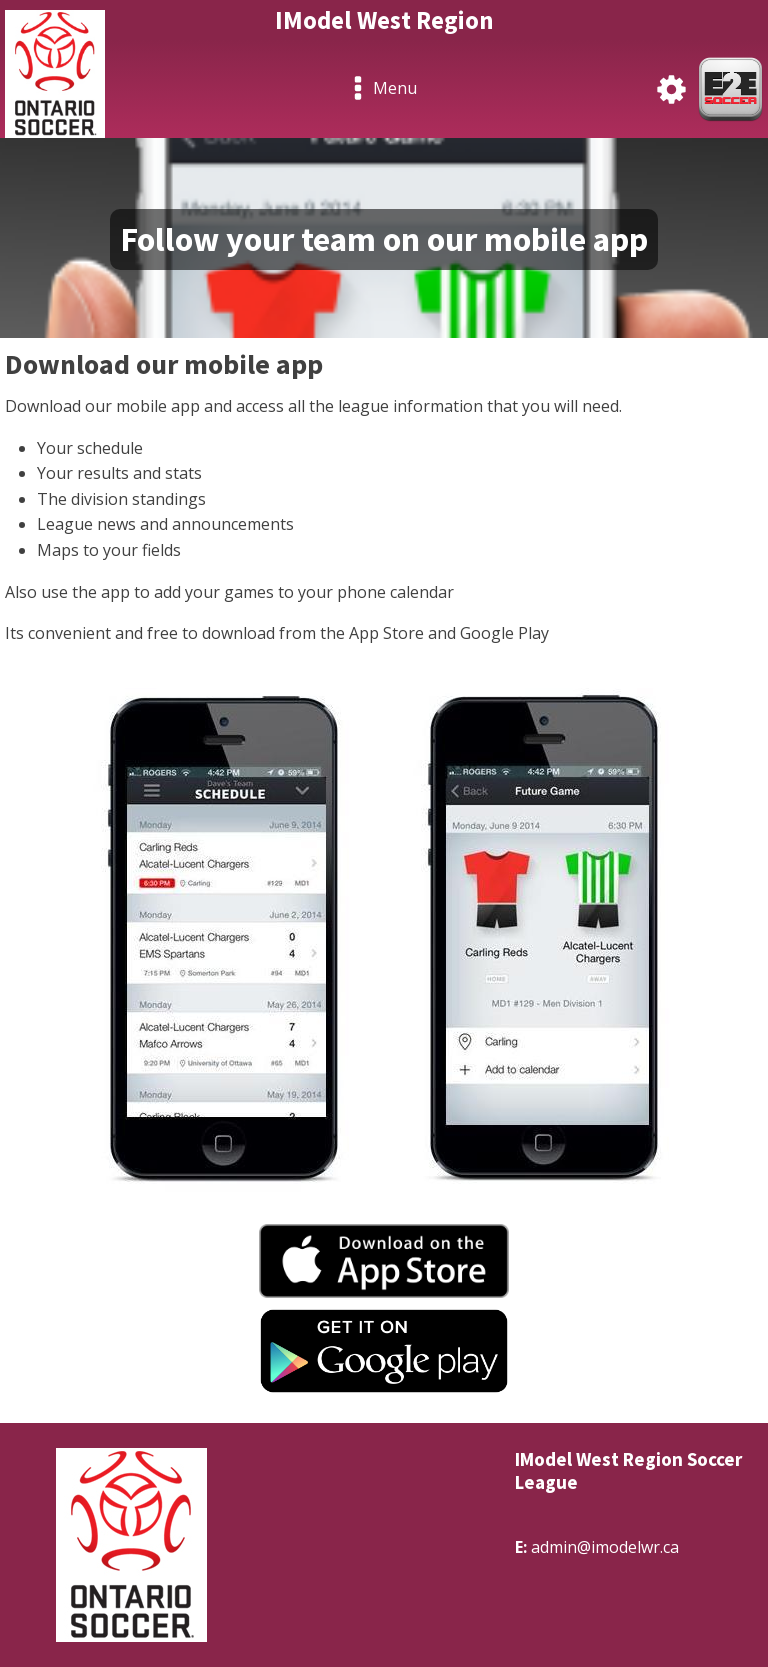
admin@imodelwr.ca (605, 1547)
